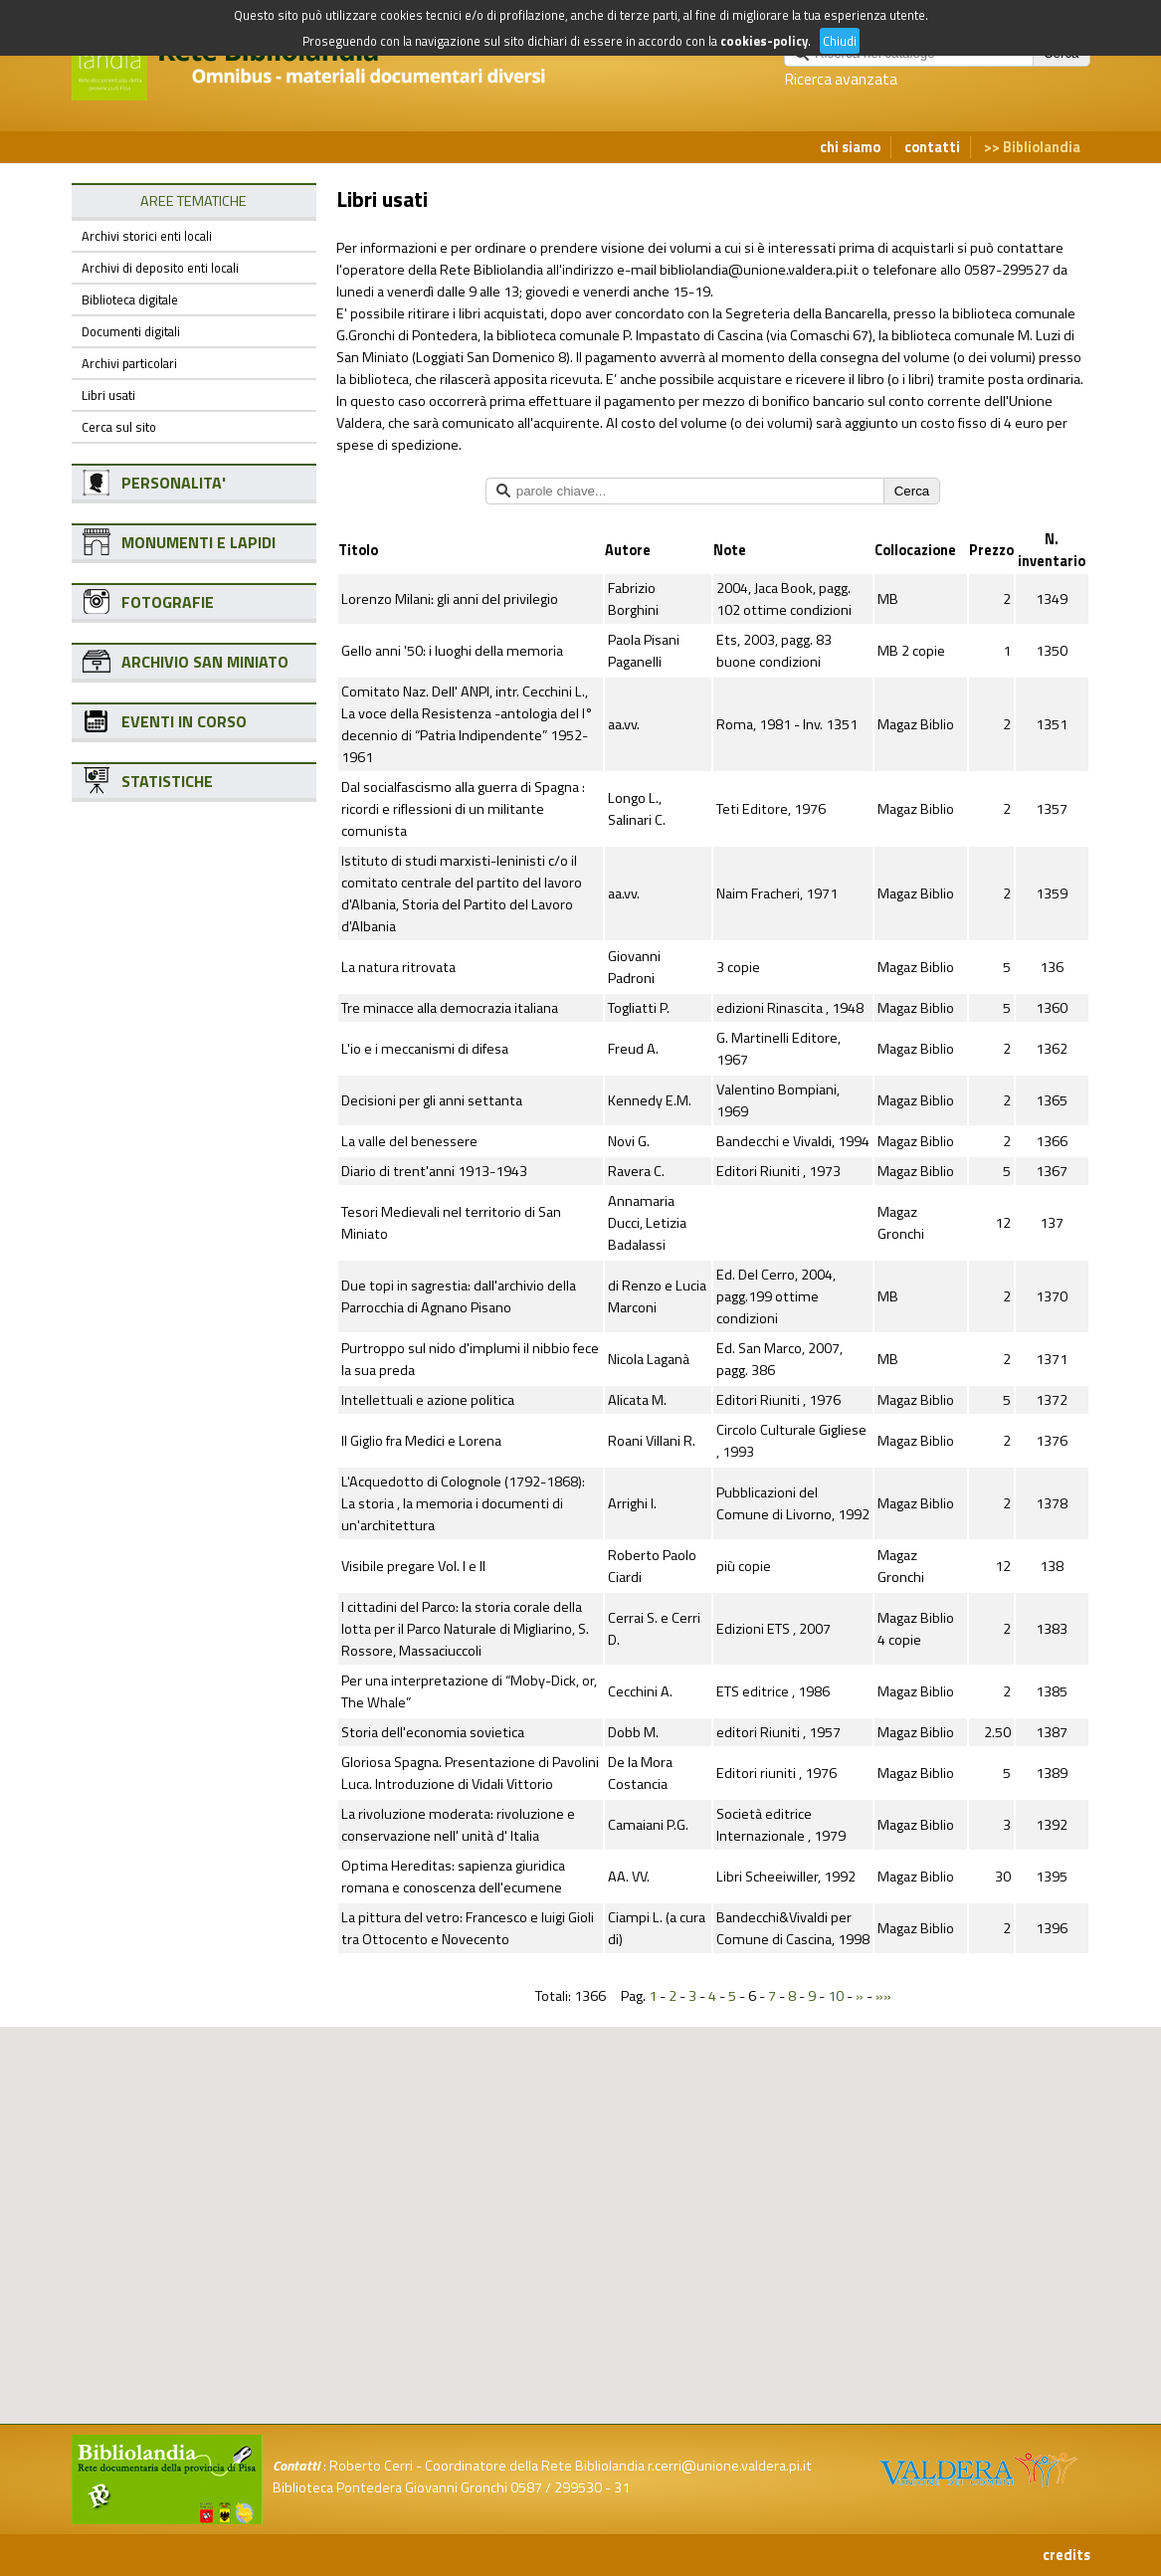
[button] (597, 2128)
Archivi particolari (129, 363)
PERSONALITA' (173, 483)
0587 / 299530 (556, 2487)
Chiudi (840, 41)
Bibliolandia (1041, 147)
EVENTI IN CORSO (184, 721)
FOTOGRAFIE (167, 602)
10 (836, 1996)
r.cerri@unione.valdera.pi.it (730, 2466)
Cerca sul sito (119, 427)
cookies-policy (764, 41)
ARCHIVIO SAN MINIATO (205, 662)
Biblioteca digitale (130, 299)
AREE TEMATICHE (193, 201)
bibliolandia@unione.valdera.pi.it (759, 270)
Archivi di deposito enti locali (160, 268)
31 (622, 2487)
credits (1066, 2555)
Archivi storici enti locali (147, 236)
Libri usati (108, 395)
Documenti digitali (131, 331)
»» (883, 1996)
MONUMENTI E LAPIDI (198, 542)
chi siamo (850, 147)
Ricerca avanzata (840, 79)
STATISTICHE (167, 781)
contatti (932, 147)
